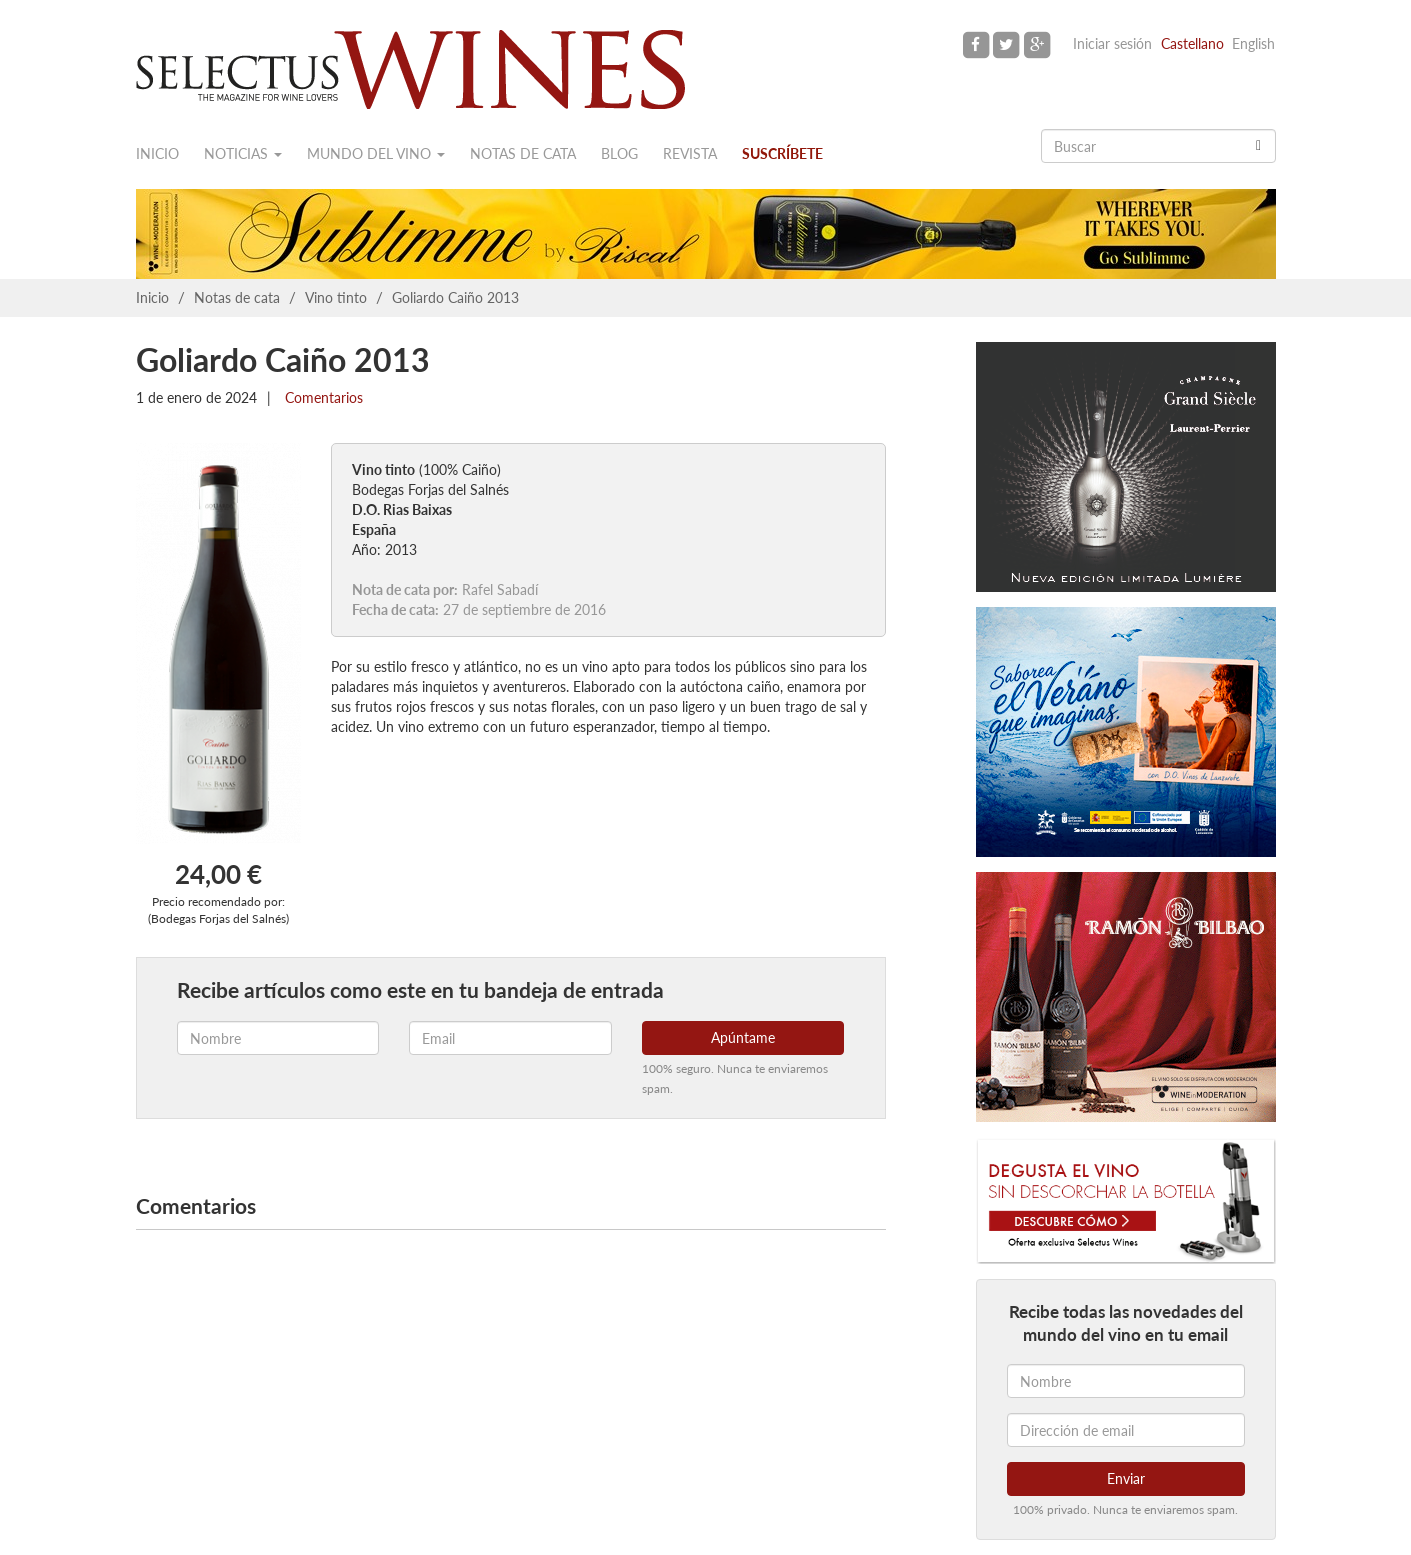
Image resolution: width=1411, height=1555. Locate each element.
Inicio (157, 153)
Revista (690, 153)
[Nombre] (1126, 1381)
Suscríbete (782, 153)
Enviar (1126, 1478)
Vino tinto (336, 297)
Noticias (243, 153)
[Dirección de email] (1126, 1430)
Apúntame (743, 1037)
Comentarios (322, 397)
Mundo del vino (376, 153)
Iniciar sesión (1112, 43)
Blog (619, 153)
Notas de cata (523, 153)
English (1253, 43)
